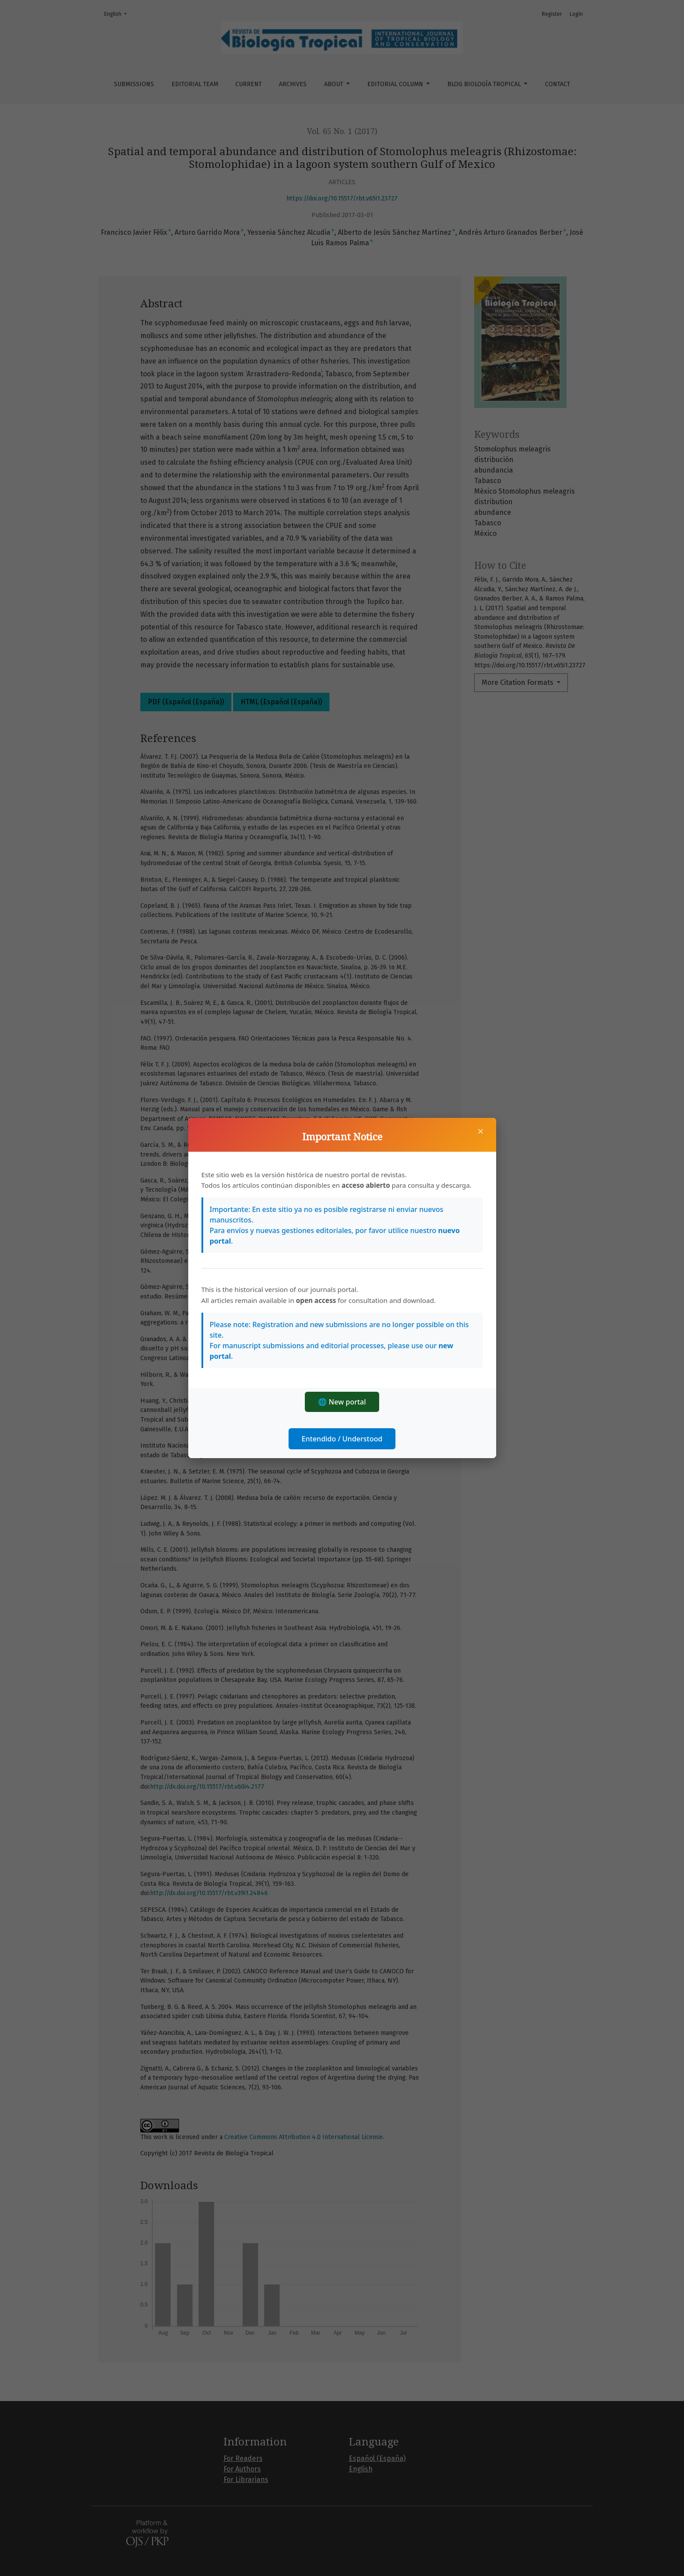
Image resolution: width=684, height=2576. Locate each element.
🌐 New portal (342, 1402)
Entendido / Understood (342, 1439)
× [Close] (481, 1131)
